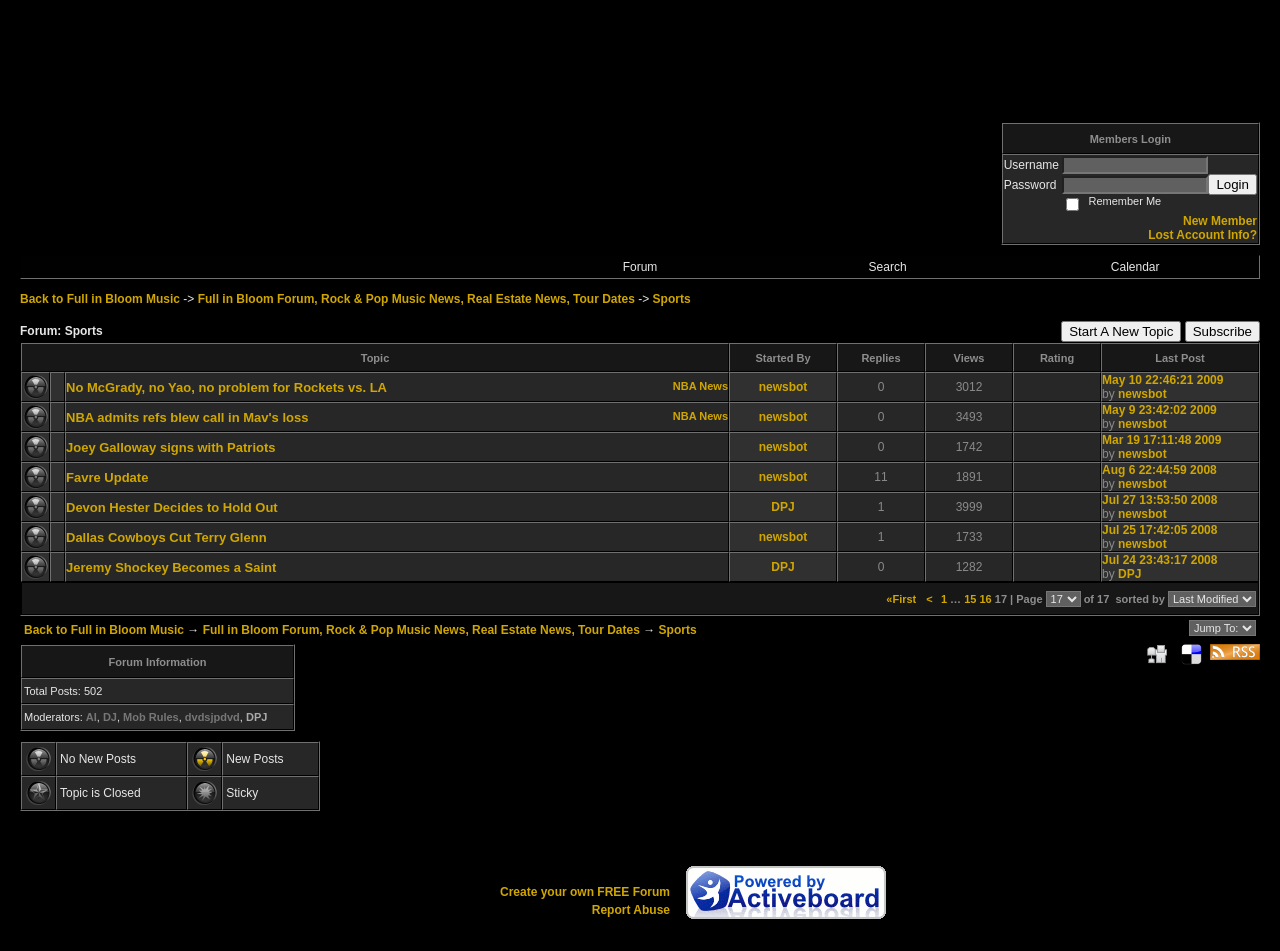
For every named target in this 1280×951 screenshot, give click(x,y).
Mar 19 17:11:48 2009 (1161, 440)
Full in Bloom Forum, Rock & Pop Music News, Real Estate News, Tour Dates (416, 299)
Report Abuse (631, 910)
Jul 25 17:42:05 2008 (1159, 530)
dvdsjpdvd (212, 717)
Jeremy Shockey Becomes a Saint (171, 567)
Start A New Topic (1121, 331)
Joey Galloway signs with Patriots (171, 447)
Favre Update (107, 477)
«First (902, 599)
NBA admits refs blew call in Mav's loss (187, 417)
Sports (672, 299)
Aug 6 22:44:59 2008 (1159, 470)
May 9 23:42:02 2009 (1159, 410)
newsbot (783, 387)
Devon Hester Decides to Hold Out (172, 507)
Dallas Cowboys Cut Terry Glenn (166, 537)
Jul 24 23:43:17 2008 (1159, 560)
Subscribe (1222, 331)
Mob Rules (151, 717)
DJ (110, 717)
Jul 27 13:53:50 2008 (1159, 500)
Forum (640, 267)
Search (888, 267)
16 (985, 599)
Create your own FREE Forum (585, 892)
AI (91, 717)
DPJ (782, 507)
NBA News (700, 386)
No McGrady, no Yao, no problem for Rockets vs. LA (226, 387)
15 (970, 599)
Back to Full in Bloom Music (100, 299)
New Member (1220, 221)
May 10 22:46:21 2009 (1162, 380)
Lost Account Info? (1202, 235)
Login (1232, 184)
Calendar (1135, 267)
